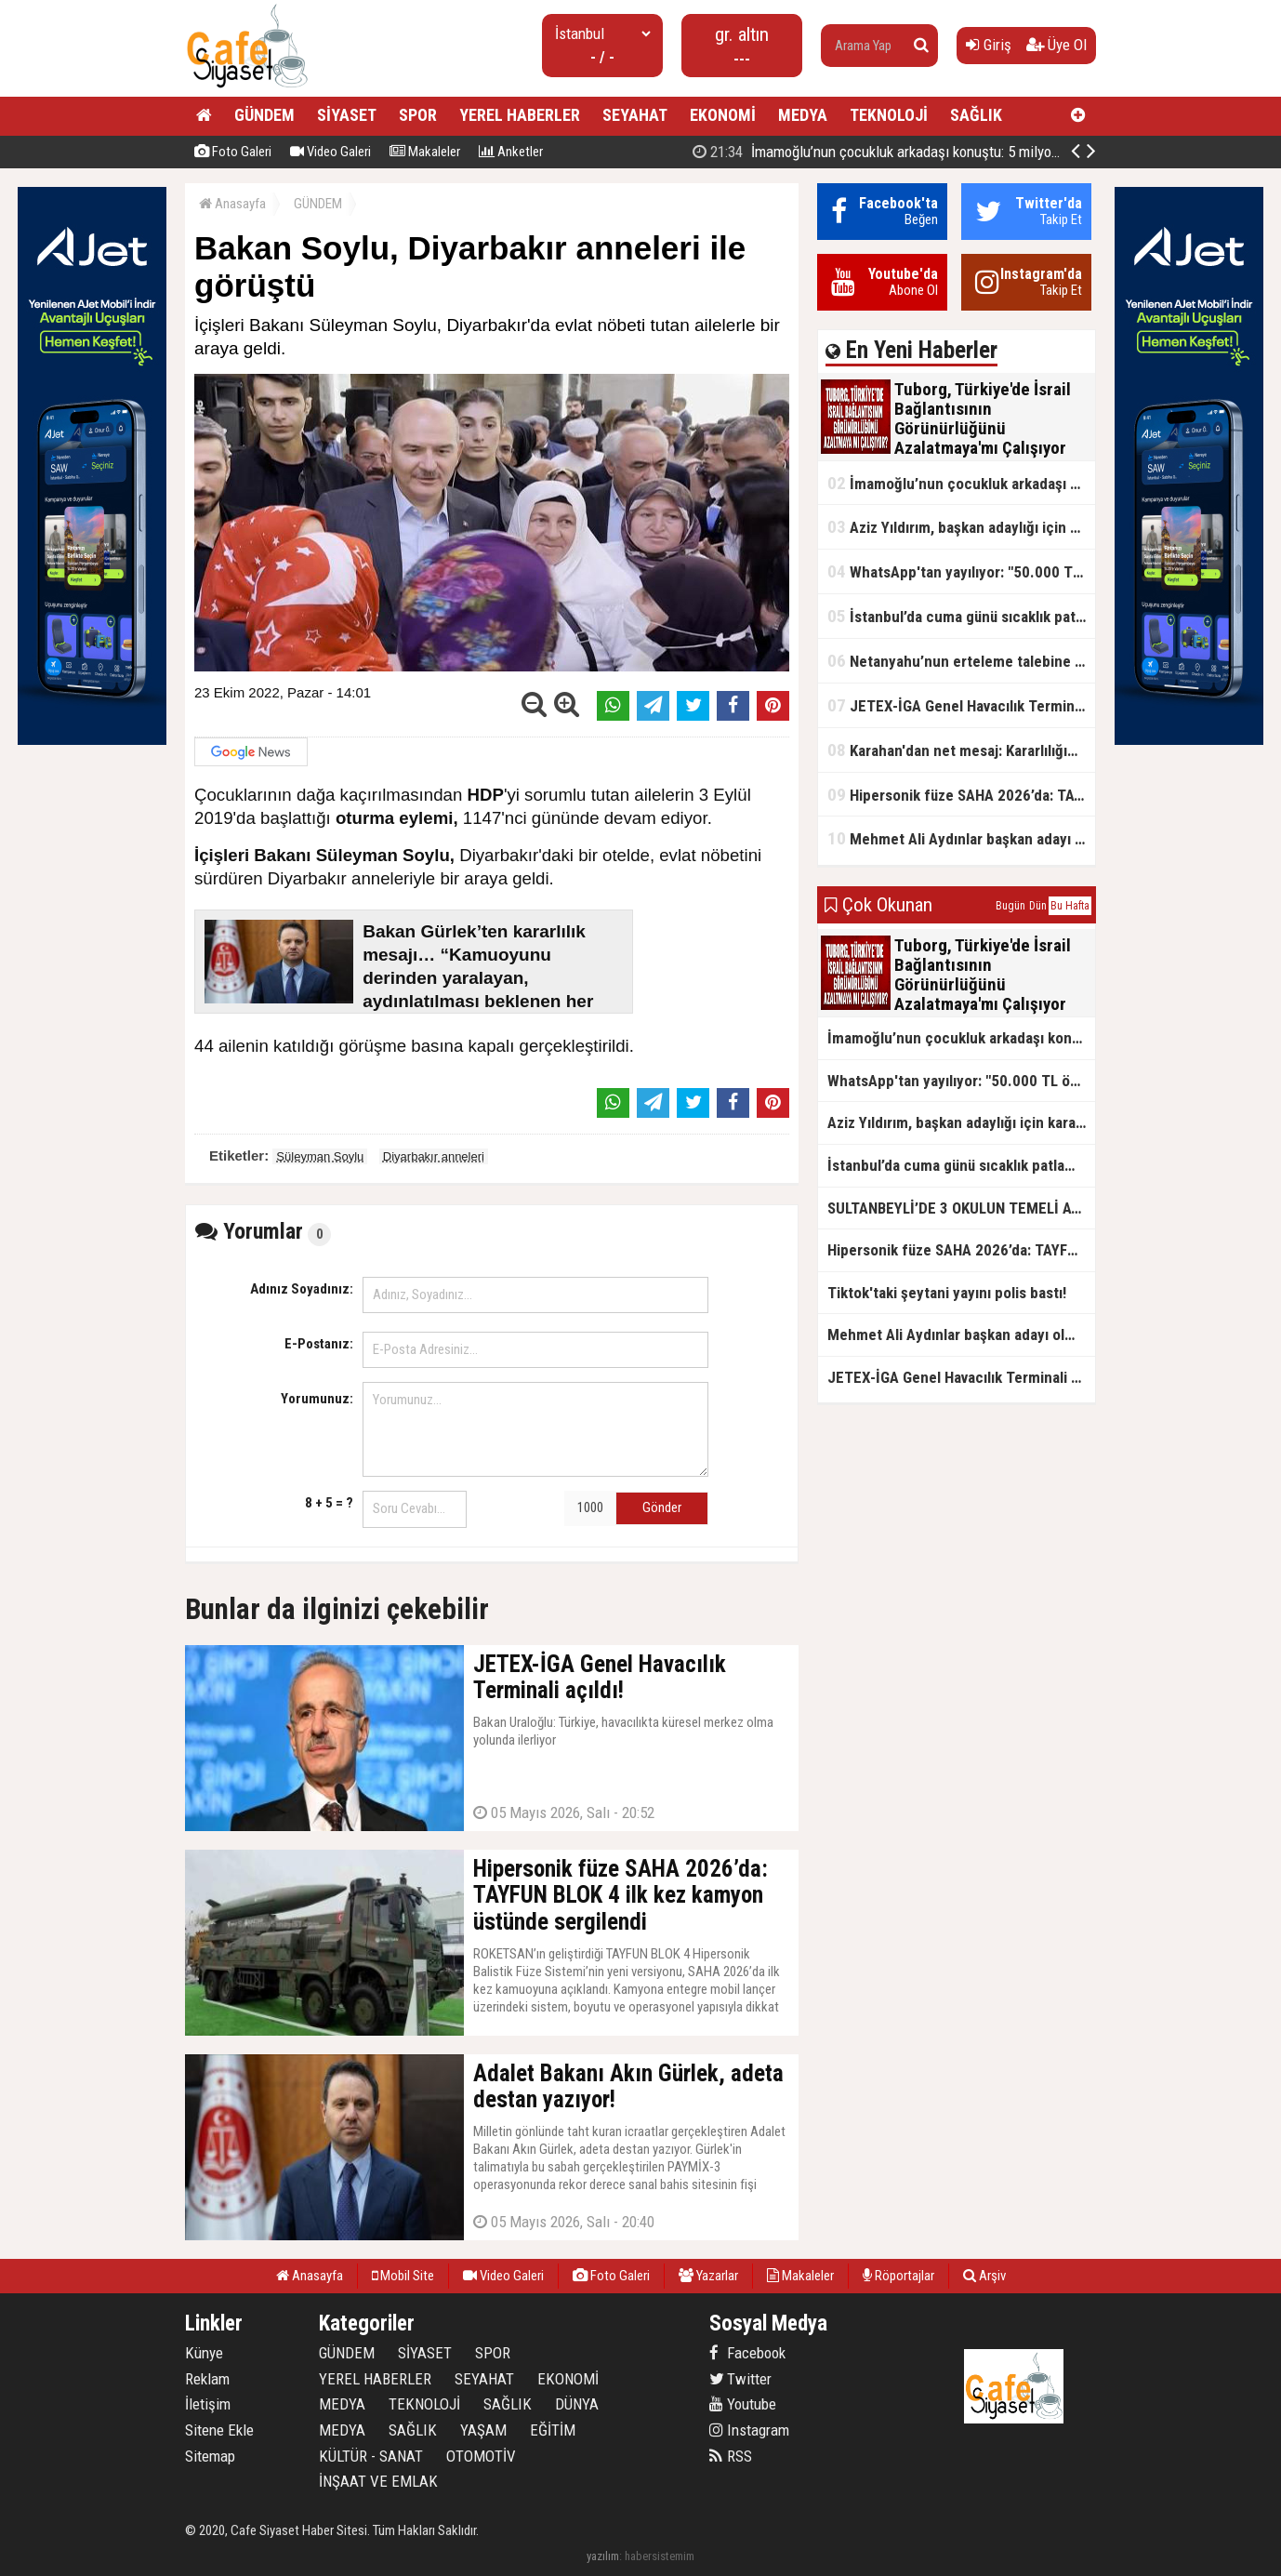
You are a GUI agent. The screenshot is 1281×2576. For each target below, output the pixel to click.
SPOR (418, 115)
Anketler (511, 151)
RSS (730, 2456)
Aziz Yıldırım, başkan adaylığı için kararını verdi (961, 527)
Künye (204, 2353)
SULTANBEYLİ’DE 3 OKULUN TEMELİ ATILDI (961, 1208)
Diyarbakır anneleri (433, 1156)
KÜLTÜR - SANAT (371, 2456)
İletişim (208, 2404)
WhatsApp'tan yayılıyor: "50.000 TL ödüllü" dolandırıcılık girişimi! (961, 571)
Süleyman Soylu (319, 1156)
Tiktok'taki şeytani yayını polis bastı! (946, 1292)
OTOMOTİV (481, 2456)
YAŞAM (483, 2430)
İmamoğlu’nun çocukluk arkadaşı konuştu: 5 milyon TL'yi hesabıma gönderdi (961, 483)
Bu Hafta (1070, 905)
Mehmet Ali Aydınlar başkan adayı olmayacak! (961, 838)
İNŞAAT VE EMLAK (378, 2481)
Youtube (742, 2404)
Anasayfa (232, 203)
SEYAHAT (634, 115)
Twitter (740, 2379)
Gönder (661, 1507)
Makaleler (425, 151)
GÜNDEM (264, 115)
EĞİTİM (552, 2430)
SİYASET (346, 115)
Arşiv (984, 2275)
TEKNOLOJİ (889, 115)
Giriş (988, 44)
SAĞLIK (976, 115)
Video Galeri (330, 151)
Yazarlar (708, 2275)
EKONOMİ (723, 115)
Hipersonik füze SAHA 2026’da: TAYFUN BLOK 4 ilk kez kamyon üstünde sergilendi (961, 794)
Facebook (747, 2353)
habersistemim (659, 2556)
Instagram (749, 2430)
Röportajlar (898, 2275)
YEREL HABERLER (519, 115)
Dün (1038, 905)
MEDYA (802, 115)
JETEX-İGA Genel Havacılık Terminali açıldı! (961, 705)
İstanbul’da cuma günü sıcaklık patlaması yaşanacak (961, 616)
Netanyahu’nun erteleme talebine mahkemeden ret (961, 660)
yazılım (603, 2556)
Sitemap (210, 2456)
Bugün (1010, 905)
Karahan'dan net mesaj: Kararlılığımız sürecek (961, 750)
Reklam (207, 2379)
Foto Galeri (232, 151)
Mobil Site (403, 2275)
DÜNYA (577, 2404)
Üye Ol (1056, 44)
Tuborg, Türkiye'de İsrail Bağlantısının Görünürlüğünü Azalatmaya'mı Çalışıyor (957, 151)
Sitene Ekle (219, 2430)
